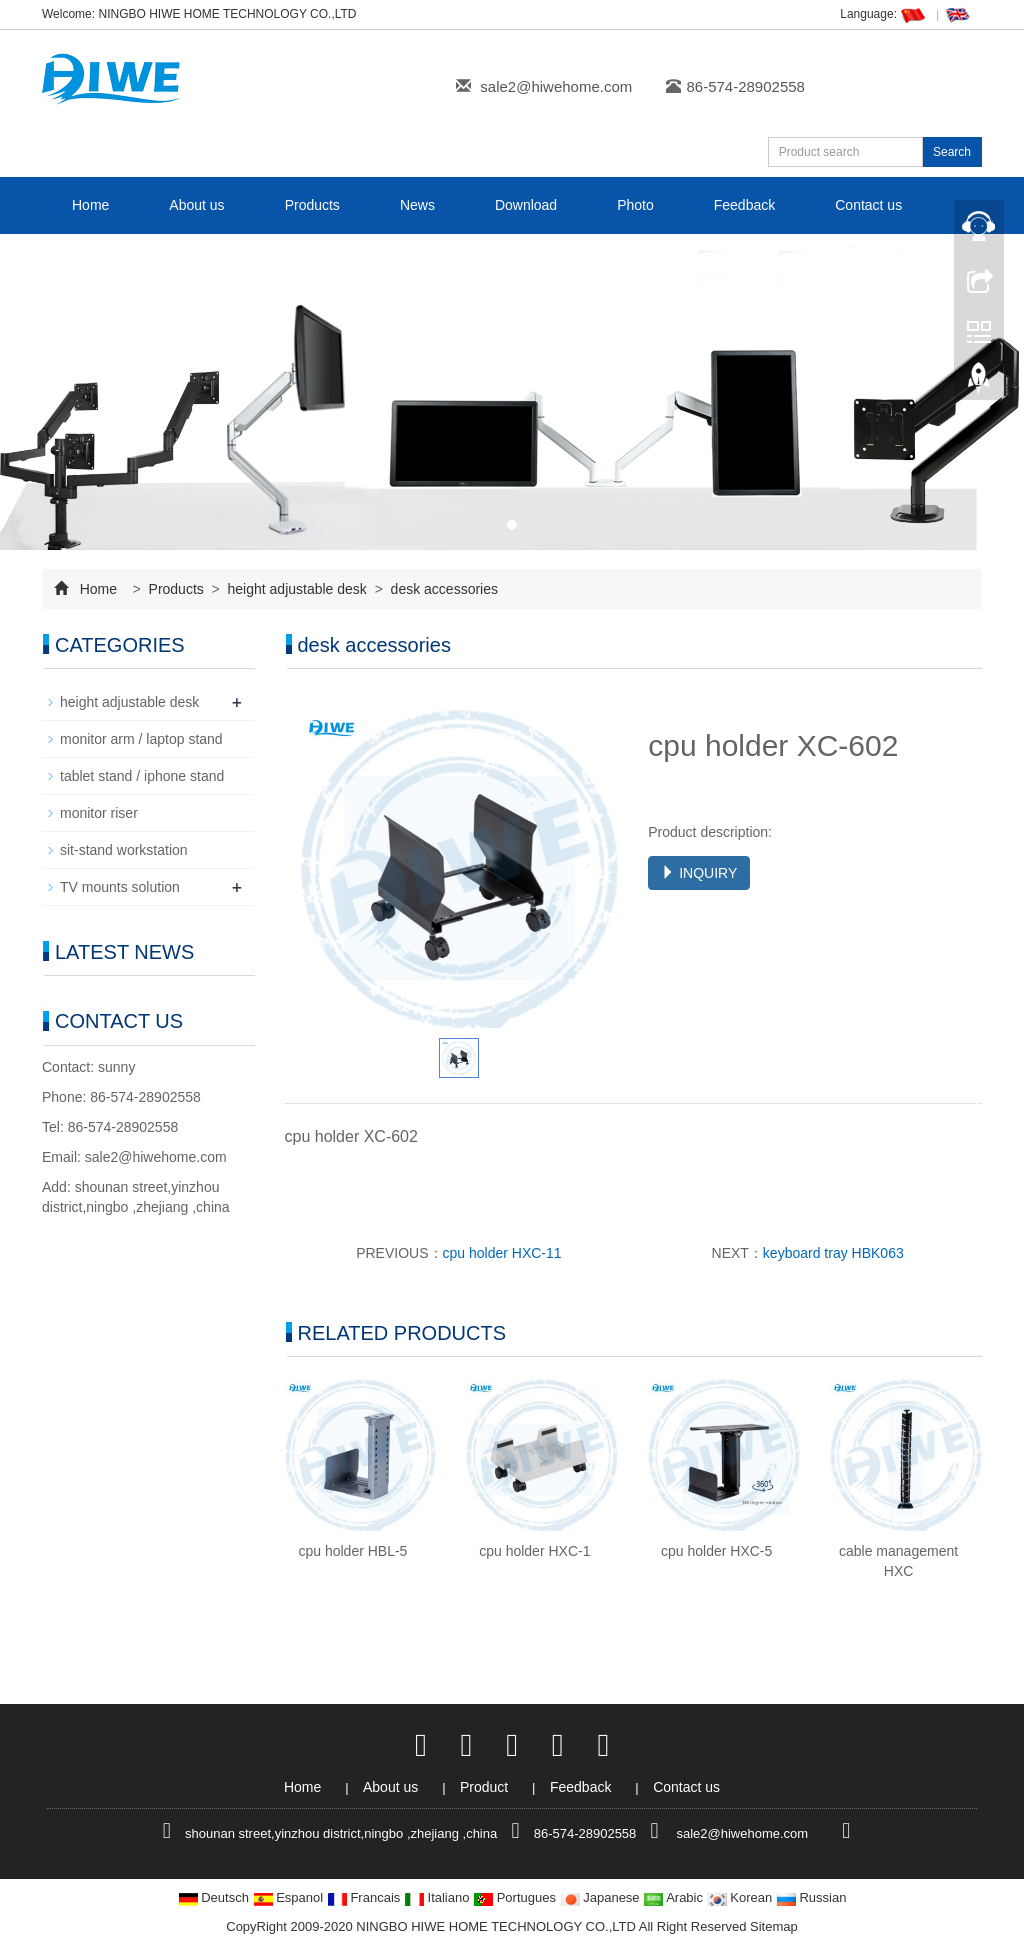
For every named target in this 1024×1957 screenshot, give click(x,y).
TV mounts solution (120, 887)
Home (90, 205)
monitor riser (99, 813)
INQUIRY (699, 873)
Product (486, 1787)
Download (526, 205)
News (417, 205)
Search (952, 152)
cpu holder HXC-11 (502, 1253)
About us (196, 205)
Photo (635, 205)
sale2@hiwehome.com (556, 86)
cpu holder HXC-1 (534, 1551)
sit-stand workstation (124, 850)
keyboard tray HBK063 (833, 1253)
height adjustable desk (297, 589)
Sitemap (774, 1926)
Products (312, 205)
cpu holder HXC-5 (716, 1551)
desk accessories (442, 589)
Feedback (744, 205)
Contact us (868, 205)
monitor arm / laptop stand (141, 739)
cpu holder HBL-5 (352, 1551)
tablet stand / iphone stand (142, 776)
